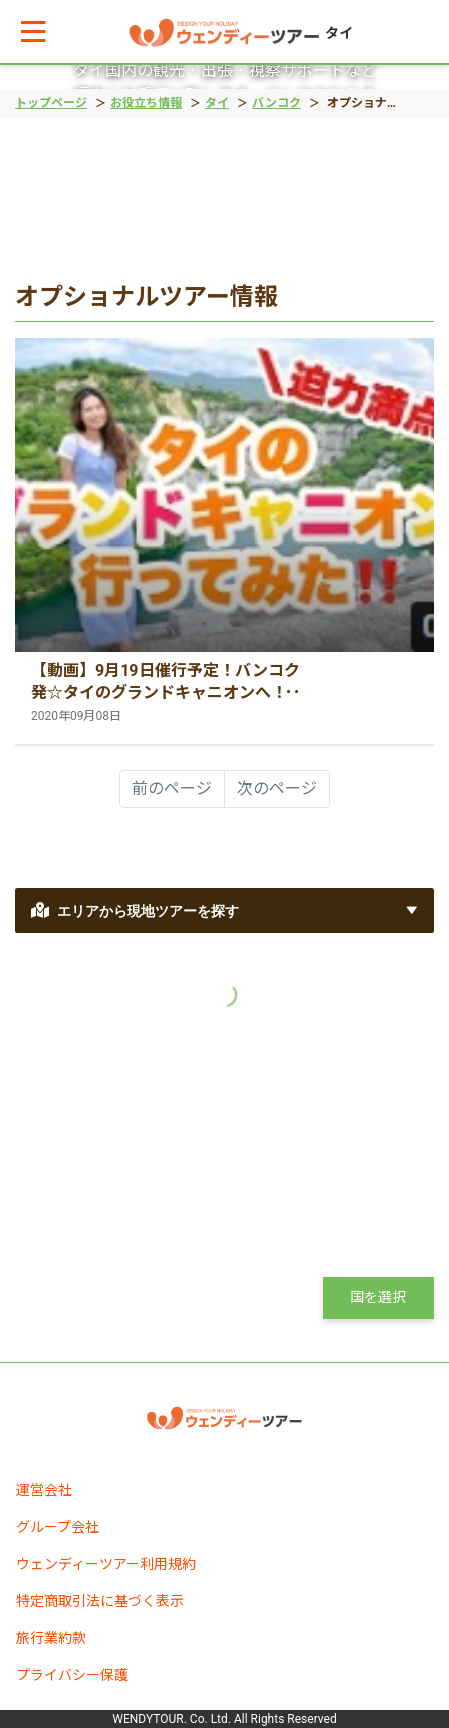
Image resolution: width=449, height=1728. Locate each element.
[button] (33, 31)
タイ (217, 103)
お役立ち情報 (146, 103)
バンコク (276, 103)
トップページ (51, 103)
